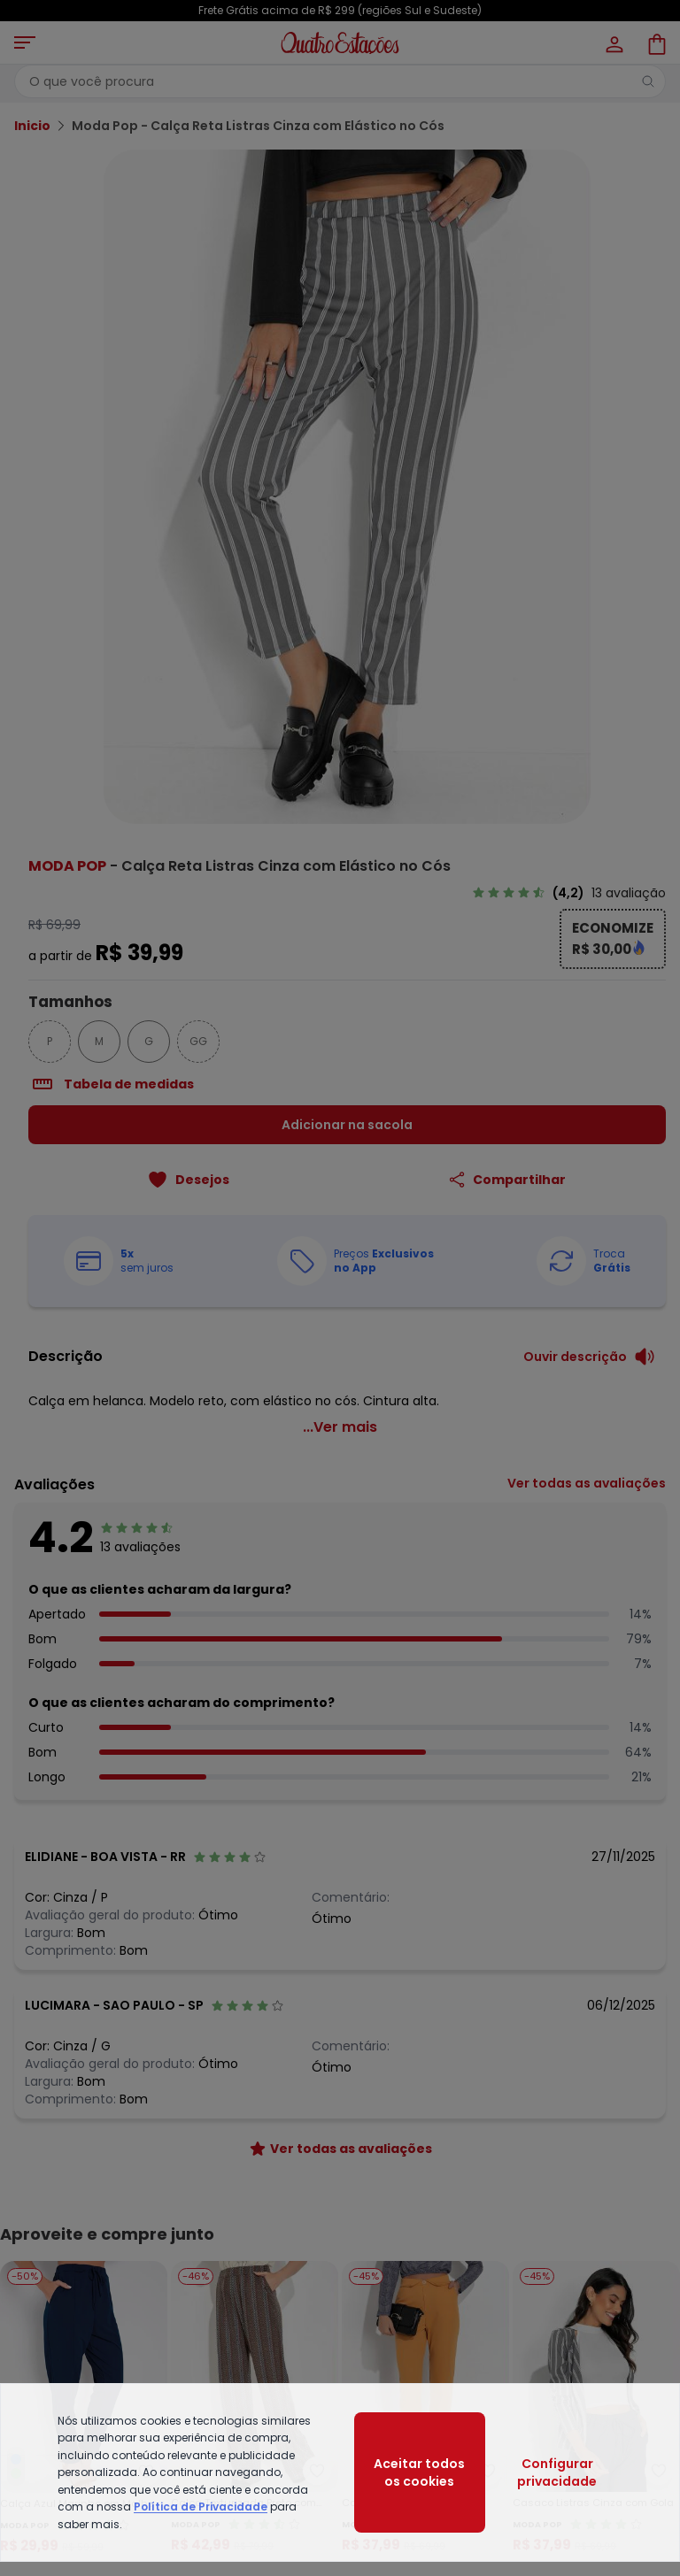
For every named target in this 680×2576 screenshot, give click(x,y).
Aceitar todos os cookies (419, 2472)
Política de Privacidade (200, 2506)
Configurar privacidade (557, 2472)
